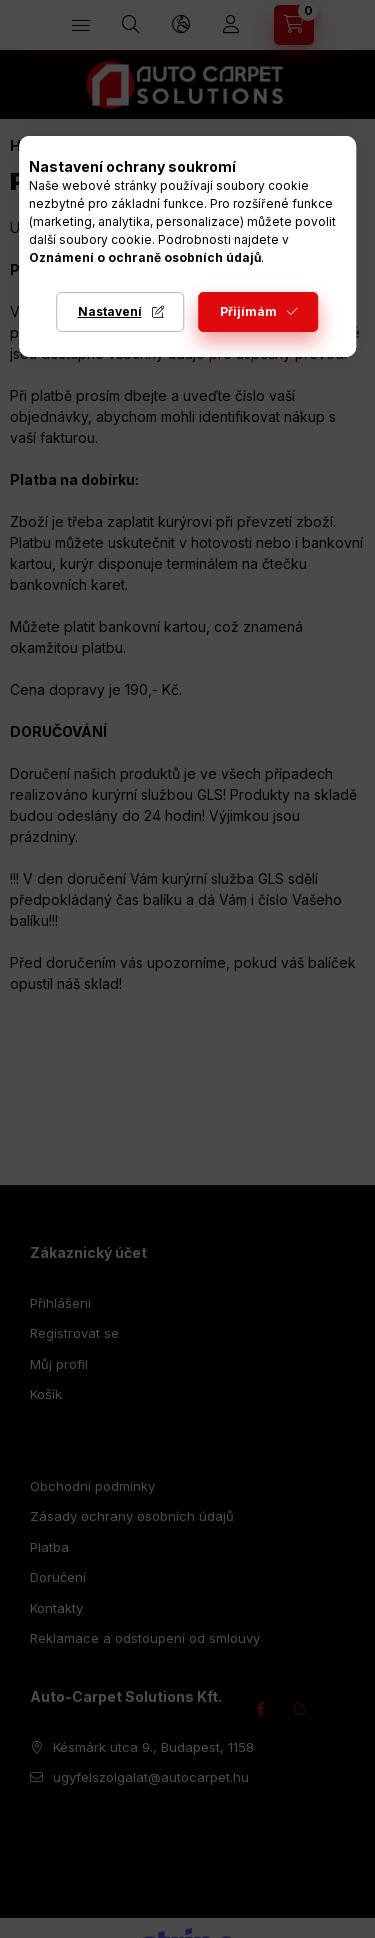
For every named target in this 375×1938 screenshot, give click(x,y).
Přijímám (248, 311)
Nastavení (110, 311)
